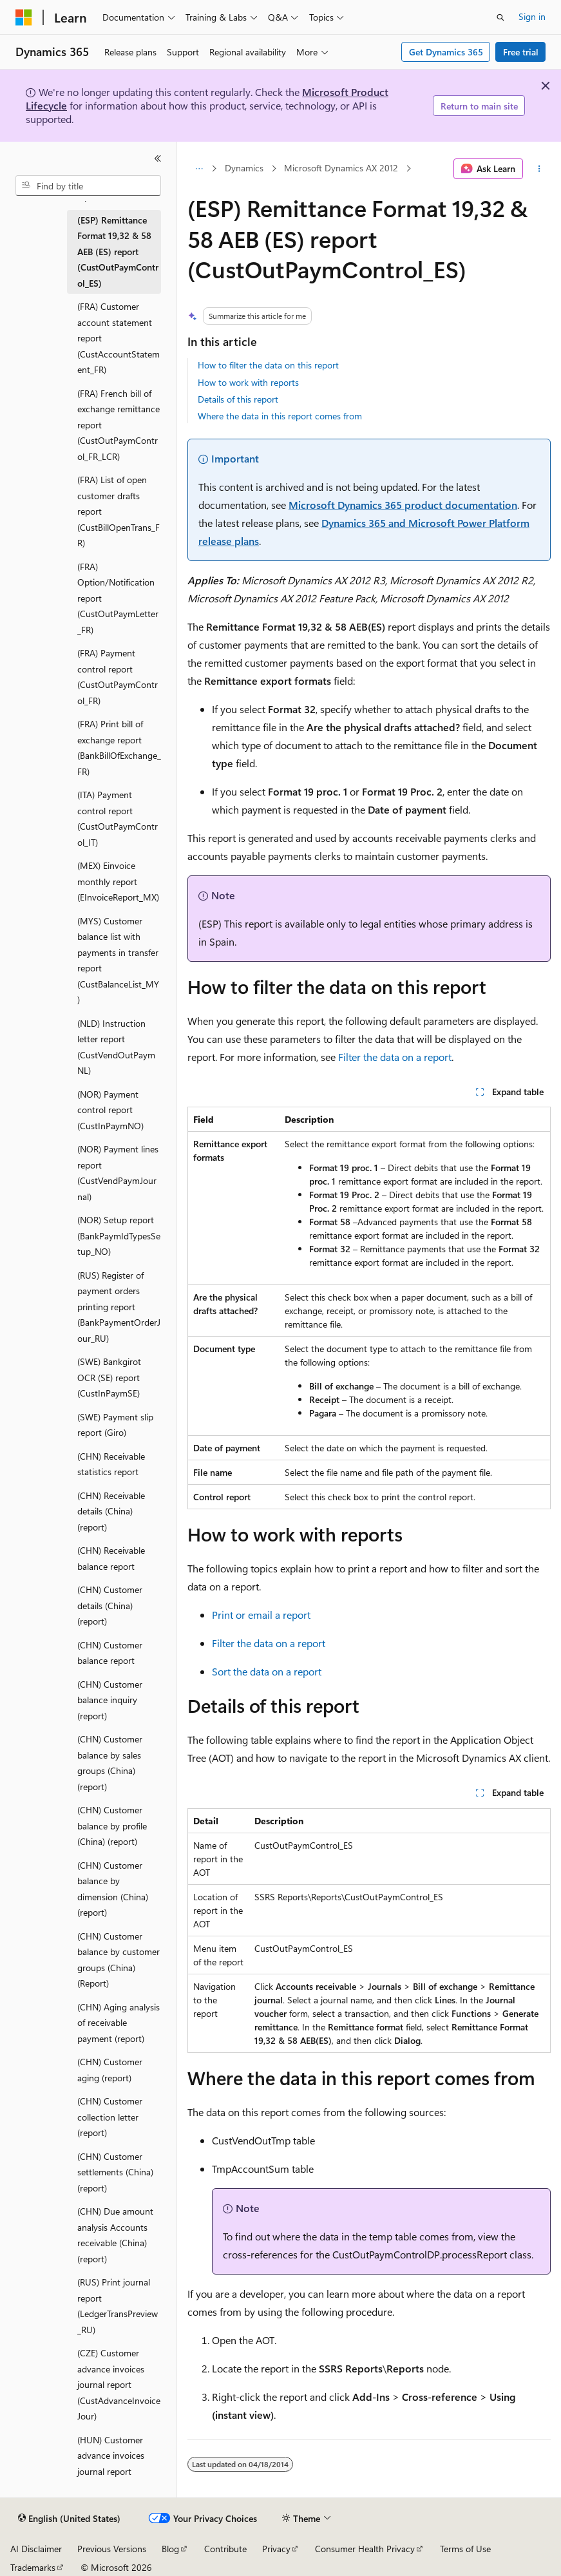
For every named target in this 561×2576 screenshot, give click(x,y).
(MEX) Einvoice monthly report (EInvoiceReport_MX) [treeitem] (118, 881)
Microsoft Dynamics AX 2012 (341, 168)
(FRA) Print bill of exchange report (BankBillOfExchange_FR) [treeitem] (119, 748)
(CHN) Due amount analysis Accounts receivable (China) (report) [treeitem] (115, 2235)
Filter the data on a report (395, 1057)
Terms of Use (465, 2549)
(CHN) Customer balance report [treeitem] (109, 1653)
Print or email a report (261, 1614)
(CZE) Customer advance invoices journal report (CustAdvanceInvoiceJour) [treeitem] (118, 2384)
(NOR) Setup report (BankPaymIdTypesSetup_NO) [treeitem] (118, 1235)
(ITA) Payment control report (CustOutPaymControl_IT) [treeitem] (117, 818)
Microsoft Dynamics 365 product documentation (403, 504)
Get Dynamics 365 (446, 52)
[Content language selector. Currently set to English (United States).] (69, 2518)
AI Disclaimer (36, 2549)
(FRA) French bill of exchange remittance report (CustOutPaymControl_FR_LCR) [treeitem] (118, 425)
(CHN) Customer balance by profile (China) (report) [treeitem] (112, 1825)
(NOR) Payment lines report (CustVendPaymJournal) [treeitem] (117, 1173)
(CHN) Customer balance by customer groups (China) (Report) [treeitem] (118, 1960)
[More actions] (539, 168)
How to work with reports (248, 382)
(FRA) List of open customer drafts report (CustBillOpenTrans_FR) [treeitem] (118, 511)
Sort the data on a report (266, 1671)
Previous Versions (111, 2549)
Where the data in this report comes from (280, 416)
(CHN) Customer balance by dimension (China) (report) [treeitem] (112, 1889)
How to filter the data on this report (268, 365)
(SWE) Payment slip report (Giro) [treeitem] (115, 1425)
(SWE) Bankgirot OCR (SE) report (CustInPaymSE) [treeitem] (109, 1377)
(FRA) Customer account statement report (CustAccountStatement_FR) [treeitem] (118, 338)
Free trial (520, 52)
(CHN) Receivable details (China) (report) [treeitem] (111, 1511)
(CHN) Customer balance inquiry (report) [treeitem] (109, 1700)
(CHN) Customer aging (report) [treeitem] (109, 2070)
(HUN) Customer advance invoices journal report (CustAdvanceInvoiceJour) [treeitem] (118, 2471)
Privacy (276, 2549)
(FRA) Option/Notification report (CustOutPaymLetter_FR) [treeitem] (117, 598)
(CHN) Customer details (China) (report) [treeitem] (109, 1605)
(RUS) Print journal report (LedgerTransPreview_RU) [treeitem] (117, 2306)
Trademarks (32, 2567)
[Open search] (500, 17)
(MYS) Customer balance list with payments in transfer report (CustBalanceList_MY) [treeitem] (118, 960)
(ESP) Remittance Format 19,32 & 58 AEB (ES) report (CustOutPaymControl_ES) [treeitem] (117, 251)
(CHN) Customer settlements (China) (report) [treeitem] (115, 2172)
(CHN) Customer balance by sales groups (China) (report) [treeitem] (109, 1763)
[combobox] (88, 185)
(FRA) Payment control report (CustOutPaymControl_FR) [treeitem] (117, 677)
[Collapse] (157, 158)
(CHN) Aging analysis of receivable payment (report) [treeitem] (118, 2023)
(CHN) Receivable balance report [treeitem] (111, 1558)
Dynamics (244, 168)
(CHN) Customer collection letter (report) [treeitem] (109, 2117)
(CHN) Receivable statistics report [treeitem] (111, 1464)
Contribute (225, 2549)
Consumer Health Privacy (365, 2549)
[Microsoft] (23, 17)
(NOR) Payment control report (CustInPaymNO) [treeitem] (110, 1110)
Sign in (532, 16)
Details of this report (238, 399)
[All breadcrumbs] (198, 168)
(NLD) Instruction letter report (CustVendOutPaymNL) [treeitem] (116, 1047)
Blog (170, 2549)
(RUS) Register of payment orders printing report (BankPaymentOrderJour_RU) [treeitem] (118, 1306)
